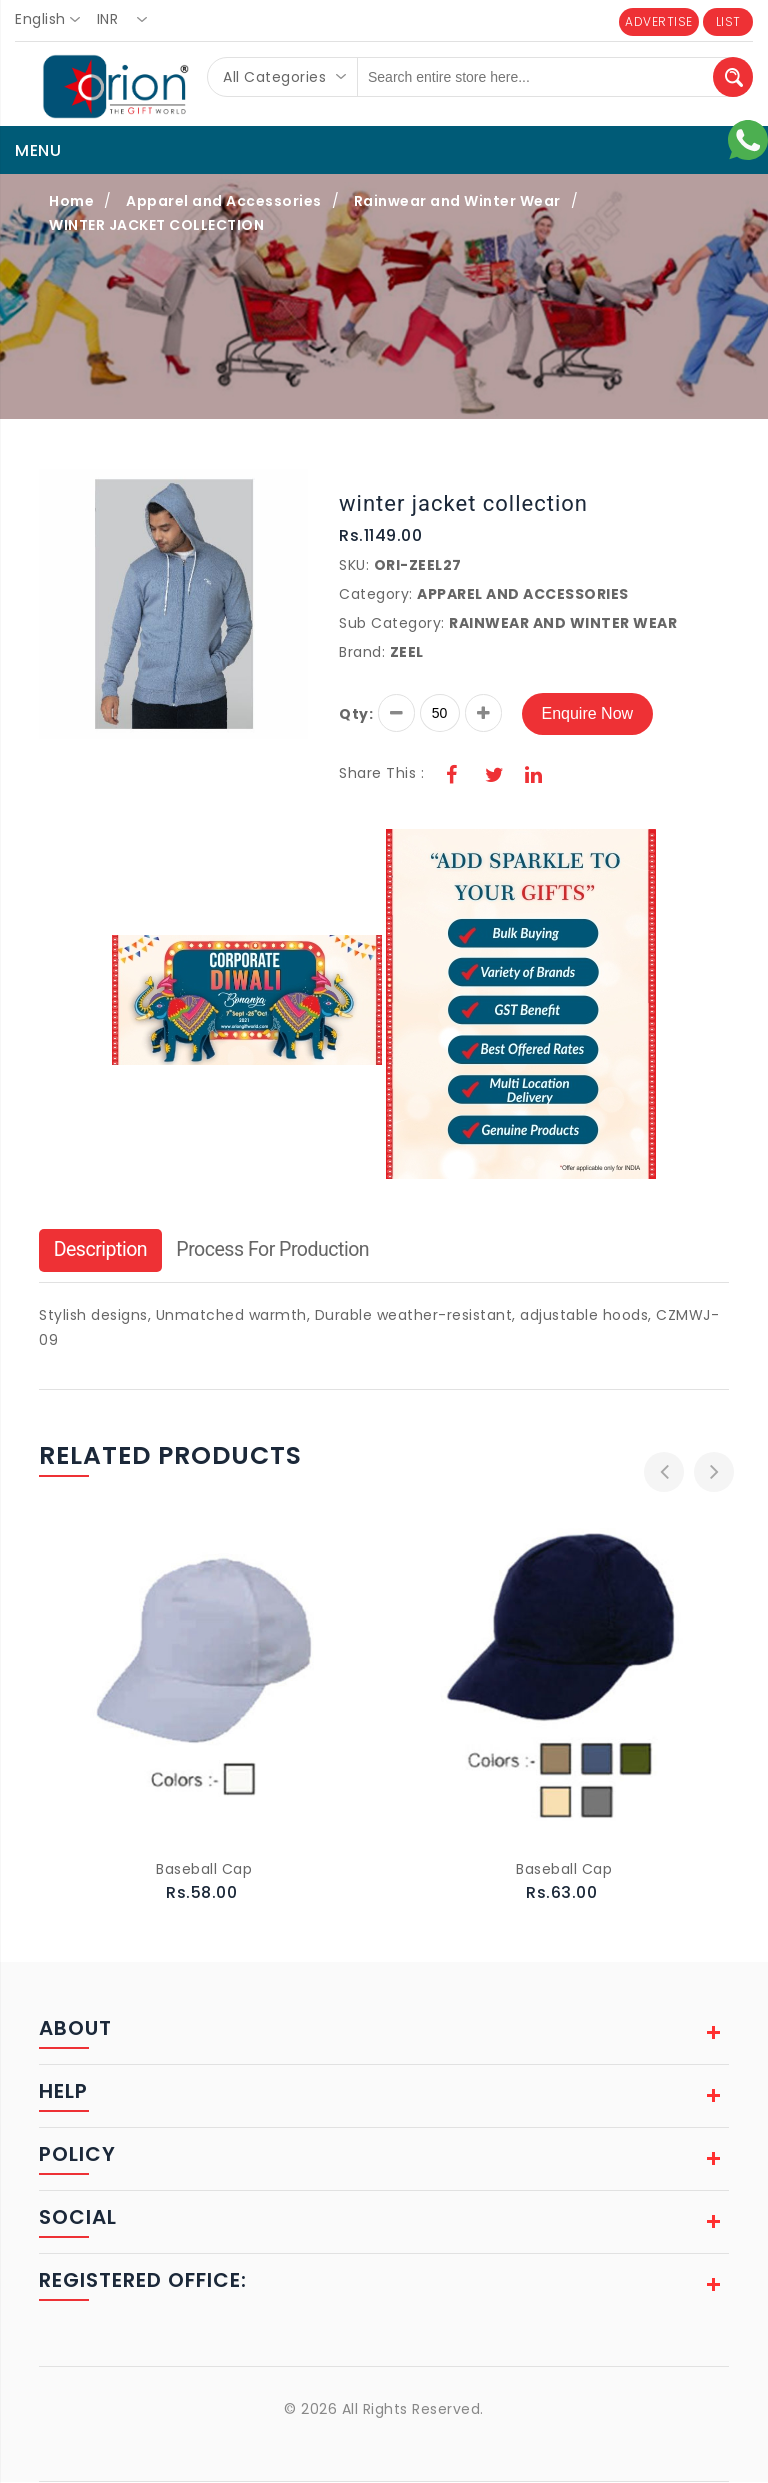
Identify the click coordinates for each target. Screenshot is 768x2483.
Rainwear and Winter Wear (457, 201)
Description (102, 1251)
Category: (376, 594)
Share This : (381, 773)
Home (71, 201)
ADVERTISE (659, 21)
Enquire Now (588, 713)
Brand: (362, 652)
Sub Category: (392, 623)
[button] (291, 487)
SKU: (354, 565)
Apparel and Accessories (224, 201)
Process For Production (279, 1251)
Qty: (356, 714)
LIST (728, 21)
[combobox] (53, 20)
